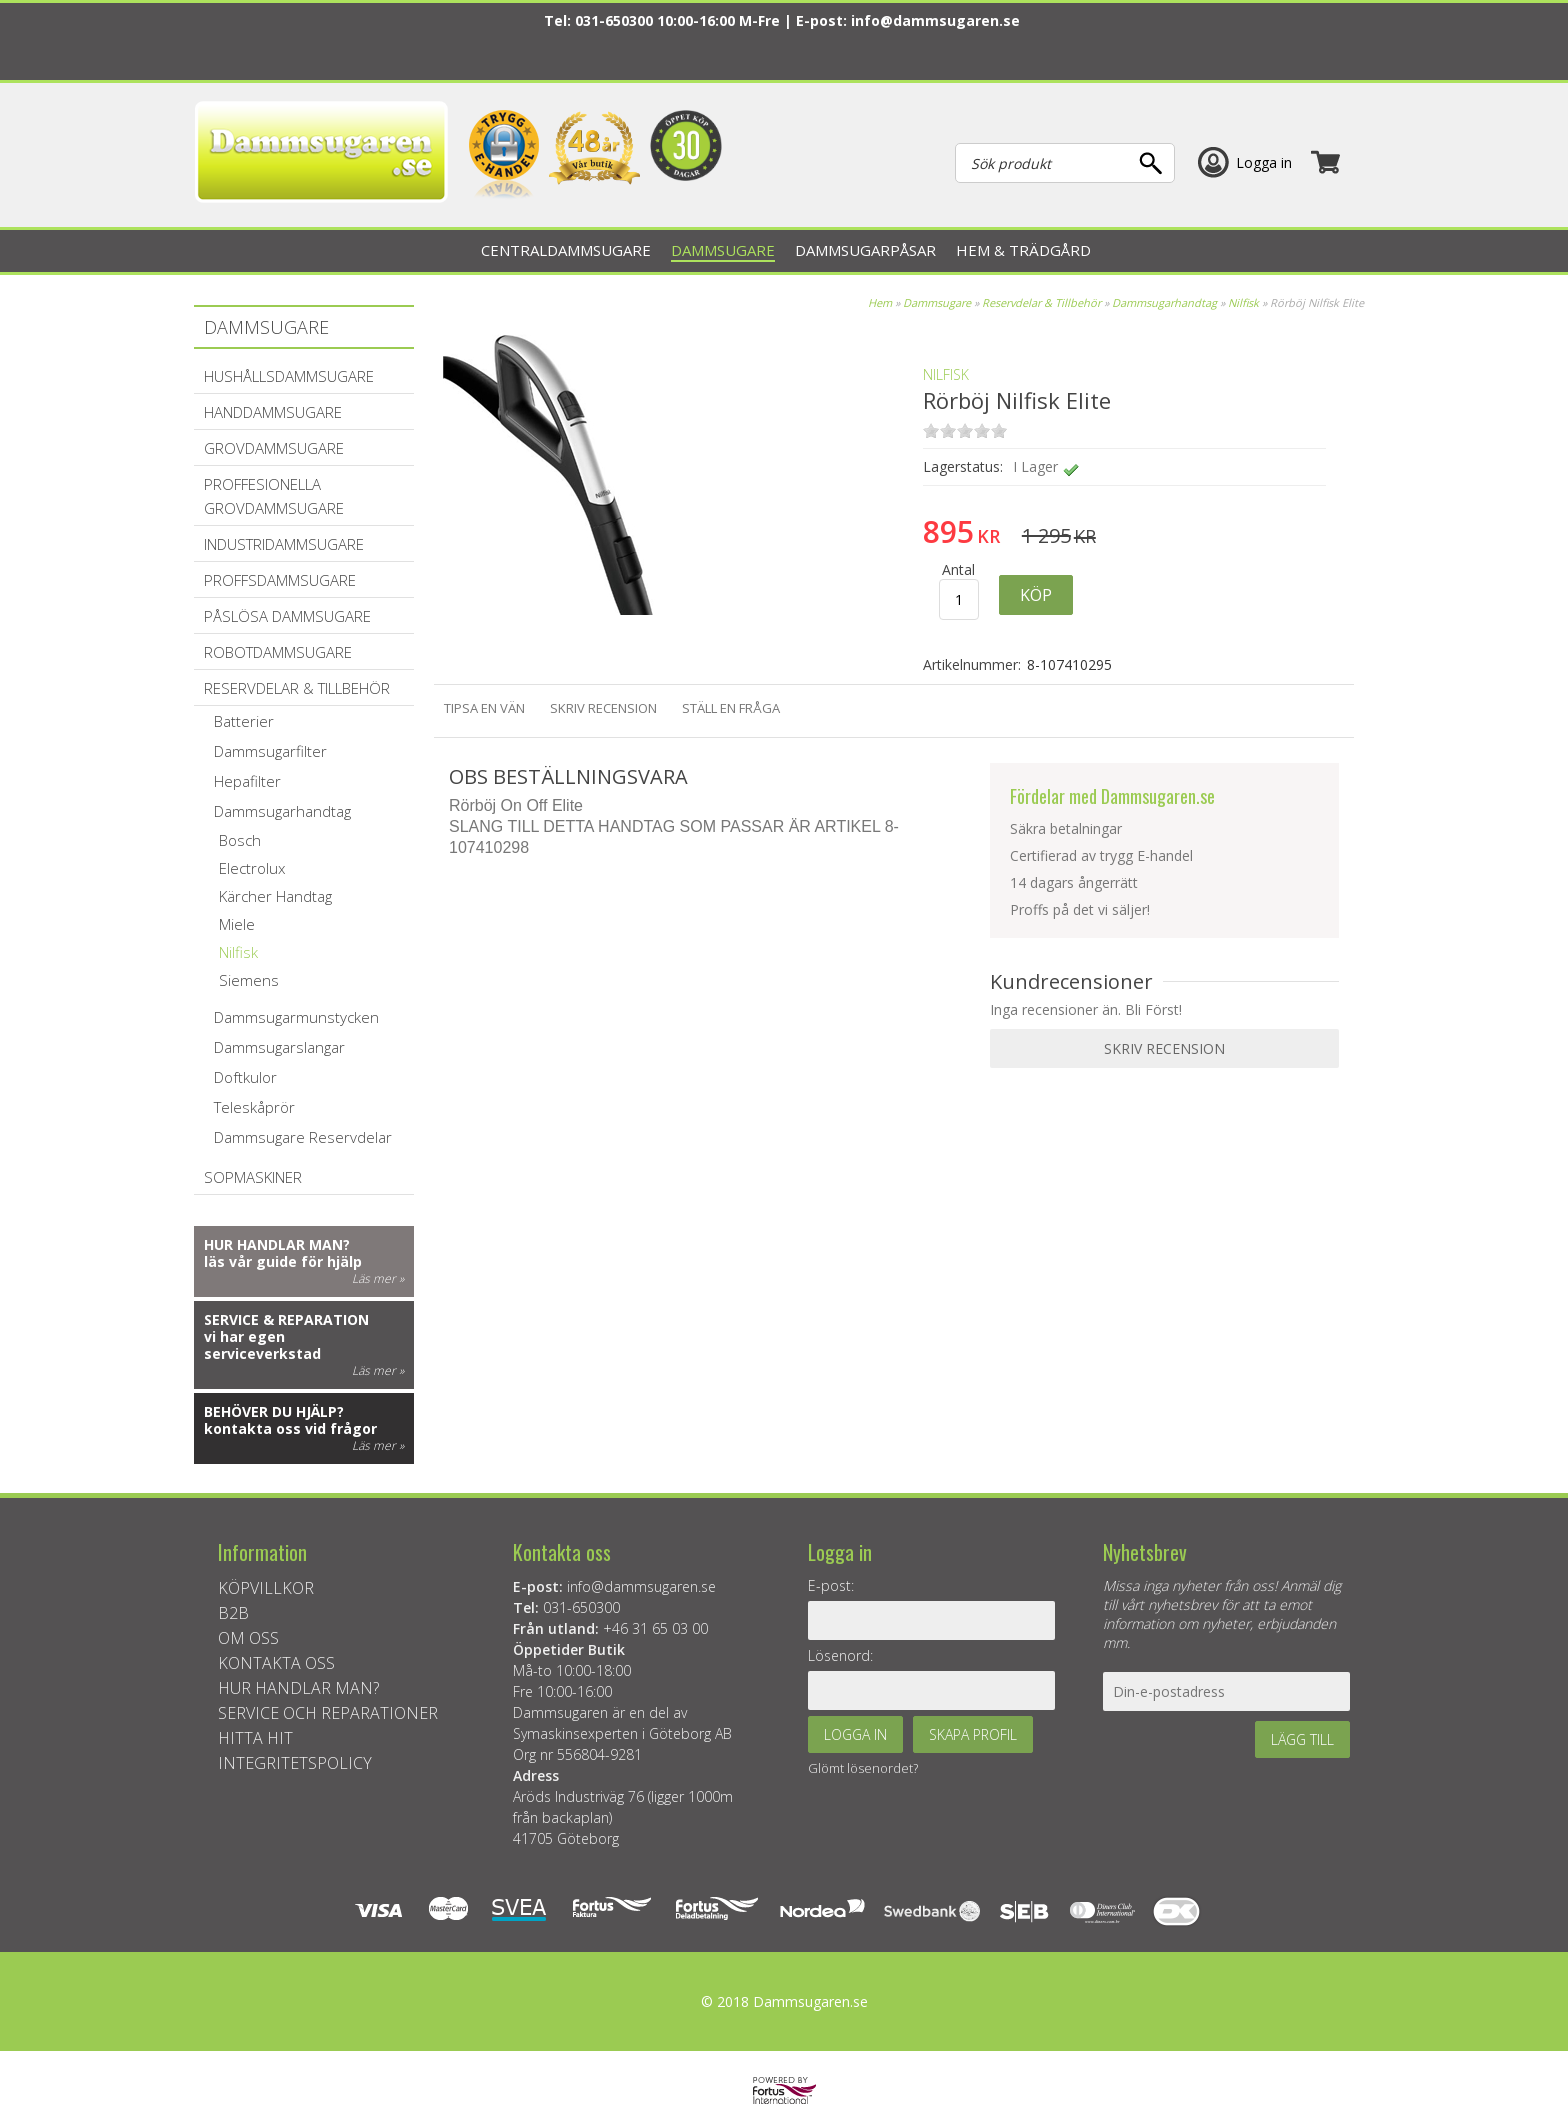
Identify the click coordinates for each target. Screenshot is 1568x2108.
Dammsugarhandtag (1164, 302)
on (931, 430)
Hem (880, 302)
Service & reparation (286, 1319)
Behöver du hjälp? (274, 1411)
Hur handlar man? (277, 1244)
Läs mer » (378, 1278)
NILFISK (946, 374)
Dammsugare (937, 302)
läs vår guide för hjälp (283, 1261)
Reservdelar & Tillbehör (1041, 302)
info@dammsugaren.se (935, 20)
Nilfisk (1243, 302)
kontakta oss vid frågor (290, 1428)
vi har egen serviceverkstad (262, 1345)
